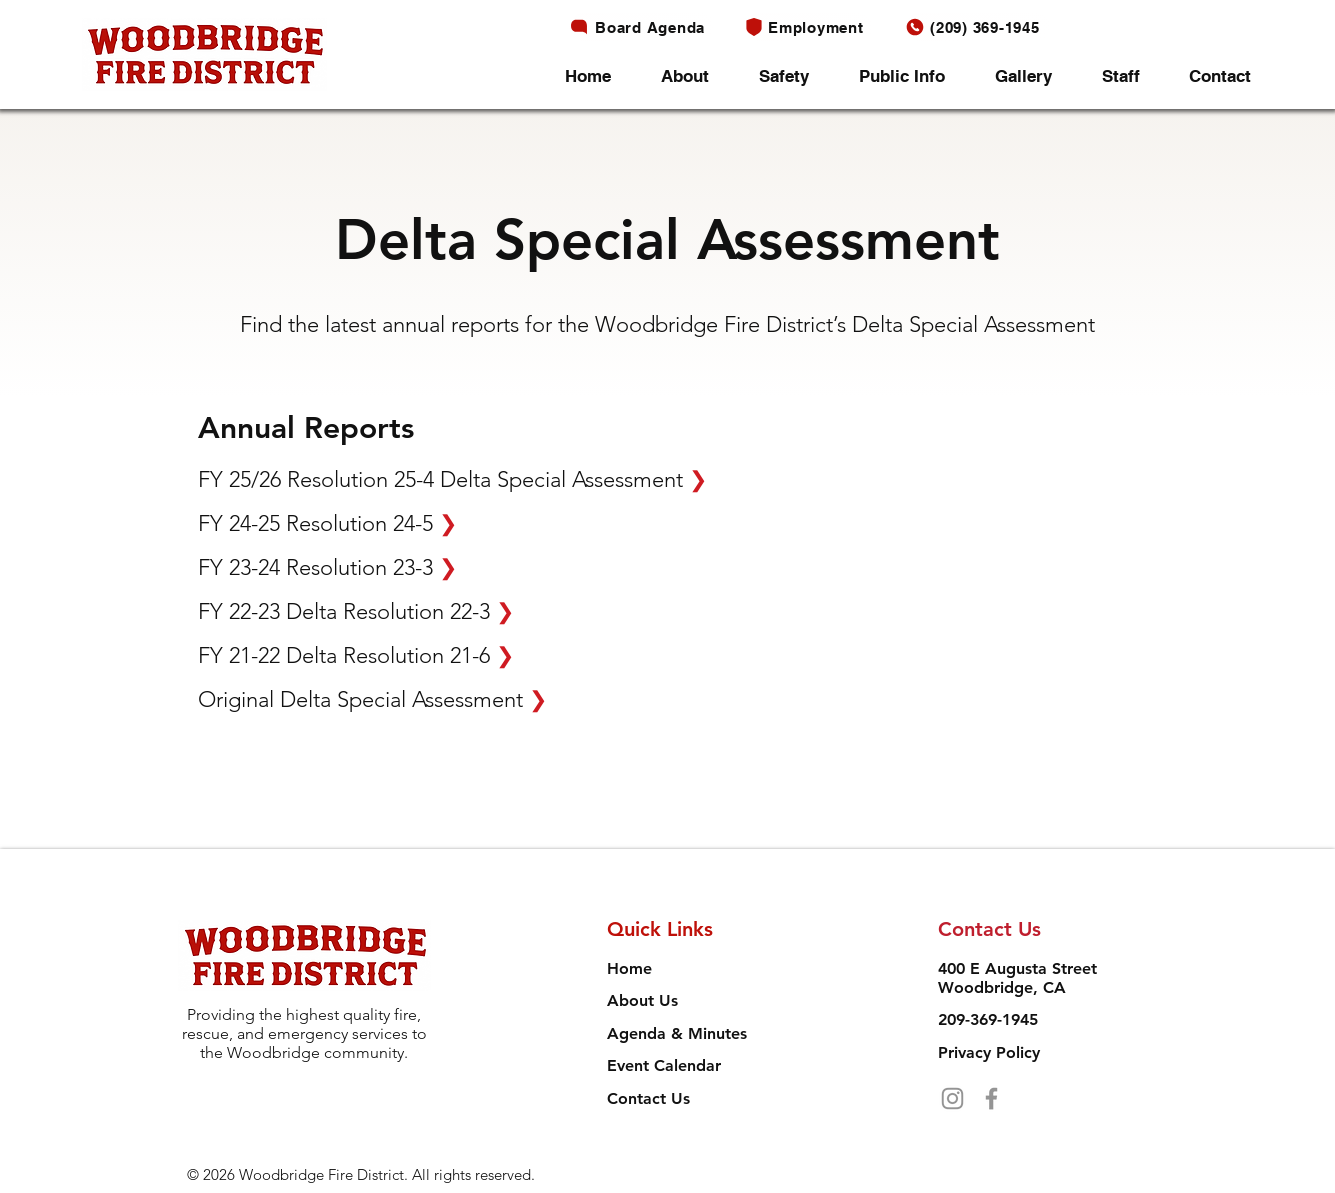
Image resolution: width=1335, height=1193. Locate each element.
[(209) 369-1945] (978, 27)
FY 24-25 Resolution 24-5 (327, 523)
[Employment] (809, 27)
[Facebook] (991, 1098)
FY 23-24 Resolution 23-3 (327, 567)
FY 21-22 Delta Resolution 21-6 (356, 655)
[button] (695, 76)
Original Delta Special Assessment (372, 699)
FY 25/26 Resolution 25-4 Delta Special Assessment (452, 479)
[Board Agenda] (642, 27)
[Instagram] (952, 1098)
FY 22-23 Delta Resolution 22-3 (356, 611)
